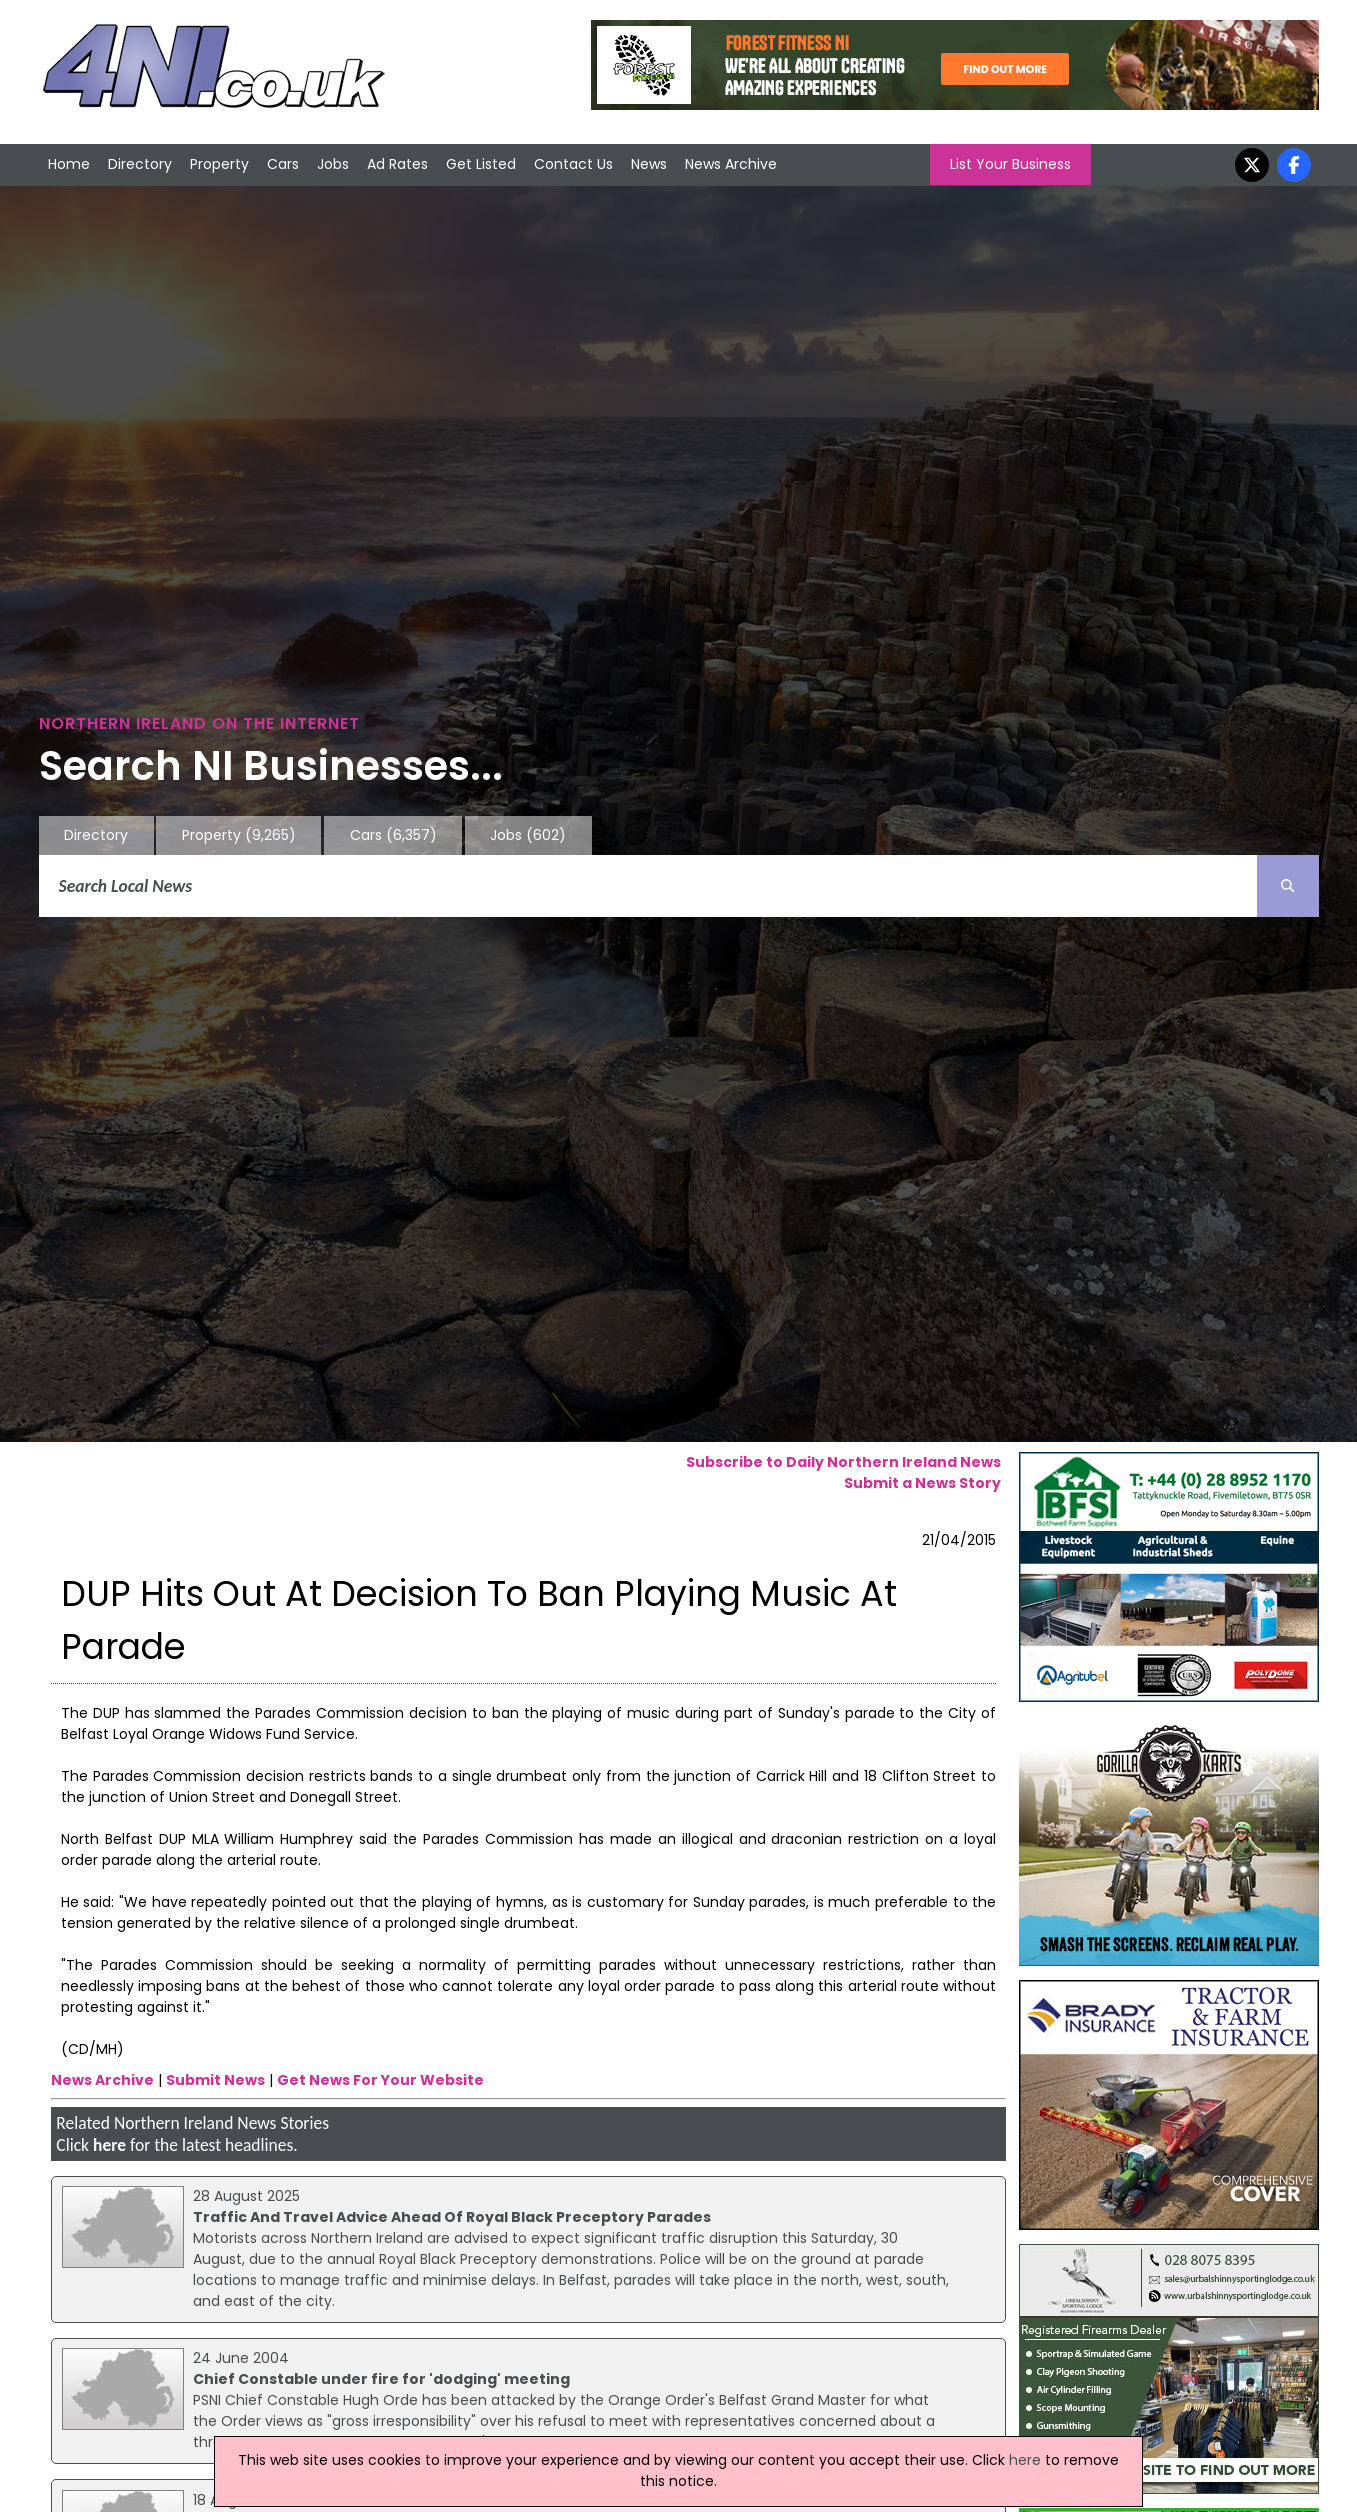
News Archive (731, 164)
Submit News (215, 2080)
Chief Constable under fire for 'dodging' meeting (381, 2379)
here (109, 2145)
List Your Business (1010, 164)
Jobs (333, 164)
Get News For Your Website (380, 2080)
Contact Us (573, 164)
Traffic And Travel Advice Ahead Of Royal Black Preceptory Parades (452, 2217)
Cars (283, 164)
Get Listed (481, 164)
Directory (140, 164)
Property (219, 164)
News (649, 164)
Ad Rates (397, 164)
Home (69, 164)
